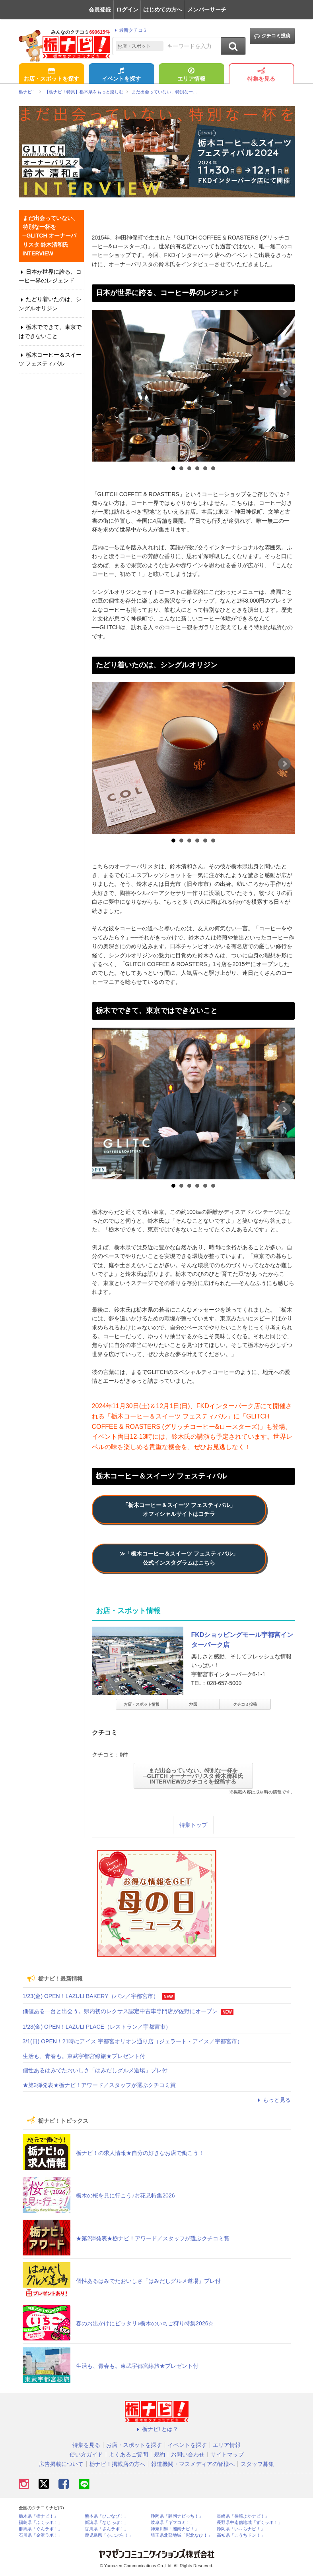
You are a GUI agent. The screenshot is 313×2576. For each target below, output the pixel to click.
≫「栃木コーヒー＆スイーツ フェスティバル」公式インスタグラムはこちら (179, 1557)
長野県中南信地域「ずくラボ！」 (249, 2522)
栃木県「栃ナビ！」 (38, 2516)
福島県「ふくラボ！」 (40, 2522)
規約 (159, 2454)
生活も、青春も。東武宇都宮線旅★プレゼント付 (84, 2056)
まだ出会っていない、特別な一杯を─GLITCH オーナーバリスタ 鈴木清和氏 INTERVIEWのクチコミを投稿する (193, 1776)
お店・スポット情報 (141, 1704)
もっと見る (273, 2100)
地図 (193, 1704)
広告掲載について (61, 2464)
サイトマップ (227, 2454)
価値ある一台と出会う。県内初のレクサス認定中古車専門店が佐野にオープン (120, 2011)
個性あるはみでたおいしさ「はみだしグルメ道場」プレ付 (95, 2070)
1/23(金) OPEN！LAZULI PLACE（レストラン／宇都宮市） (97, 2026)
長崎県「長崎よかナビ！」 (243, 2516)
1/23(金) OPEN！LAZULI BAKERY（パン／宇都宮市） (91, 1996)
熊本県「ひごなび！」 (106, 2516)
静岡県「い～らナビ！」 (241, 2529)
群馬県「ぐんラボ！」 (40, 2529)
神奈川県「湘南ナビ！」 (175, 2529)
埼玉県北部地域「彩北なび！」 (181, 2535)
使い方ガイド (86, 2454)
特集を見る (261, 75)
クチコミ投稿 (272, 36)
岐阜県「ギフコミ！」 (172, 2522)
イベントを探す (121, 75)
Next (284, 391)
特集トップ (193, 1825)
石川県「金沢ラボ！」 (40, 2535)
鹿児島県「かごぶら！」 (109, 2535)
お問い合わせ (187, 2454)
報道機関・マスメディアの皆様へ (193, 2464)
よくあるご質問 (128, 2454)
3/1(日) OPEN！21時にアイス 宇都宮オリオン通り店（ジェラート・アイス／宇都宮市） (133, 2041)
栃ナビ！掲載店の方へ (117, 2464)
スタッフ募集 (257, 2464)
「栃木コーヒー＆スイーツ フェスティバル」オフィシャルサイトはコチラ (178, 1509)
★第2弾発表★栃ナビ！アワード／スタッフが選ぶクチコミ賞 (99, 2085)
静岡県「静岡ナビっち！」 (177, 2516)
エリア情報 (191, 75)
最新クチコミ (130, 30)
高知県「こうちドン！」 (241, 2535)
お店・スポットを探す (51, 75)
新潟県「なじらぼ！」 (106, 2522)
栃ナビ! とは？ (157, 2429)
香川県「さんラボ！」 (106, 2529)
